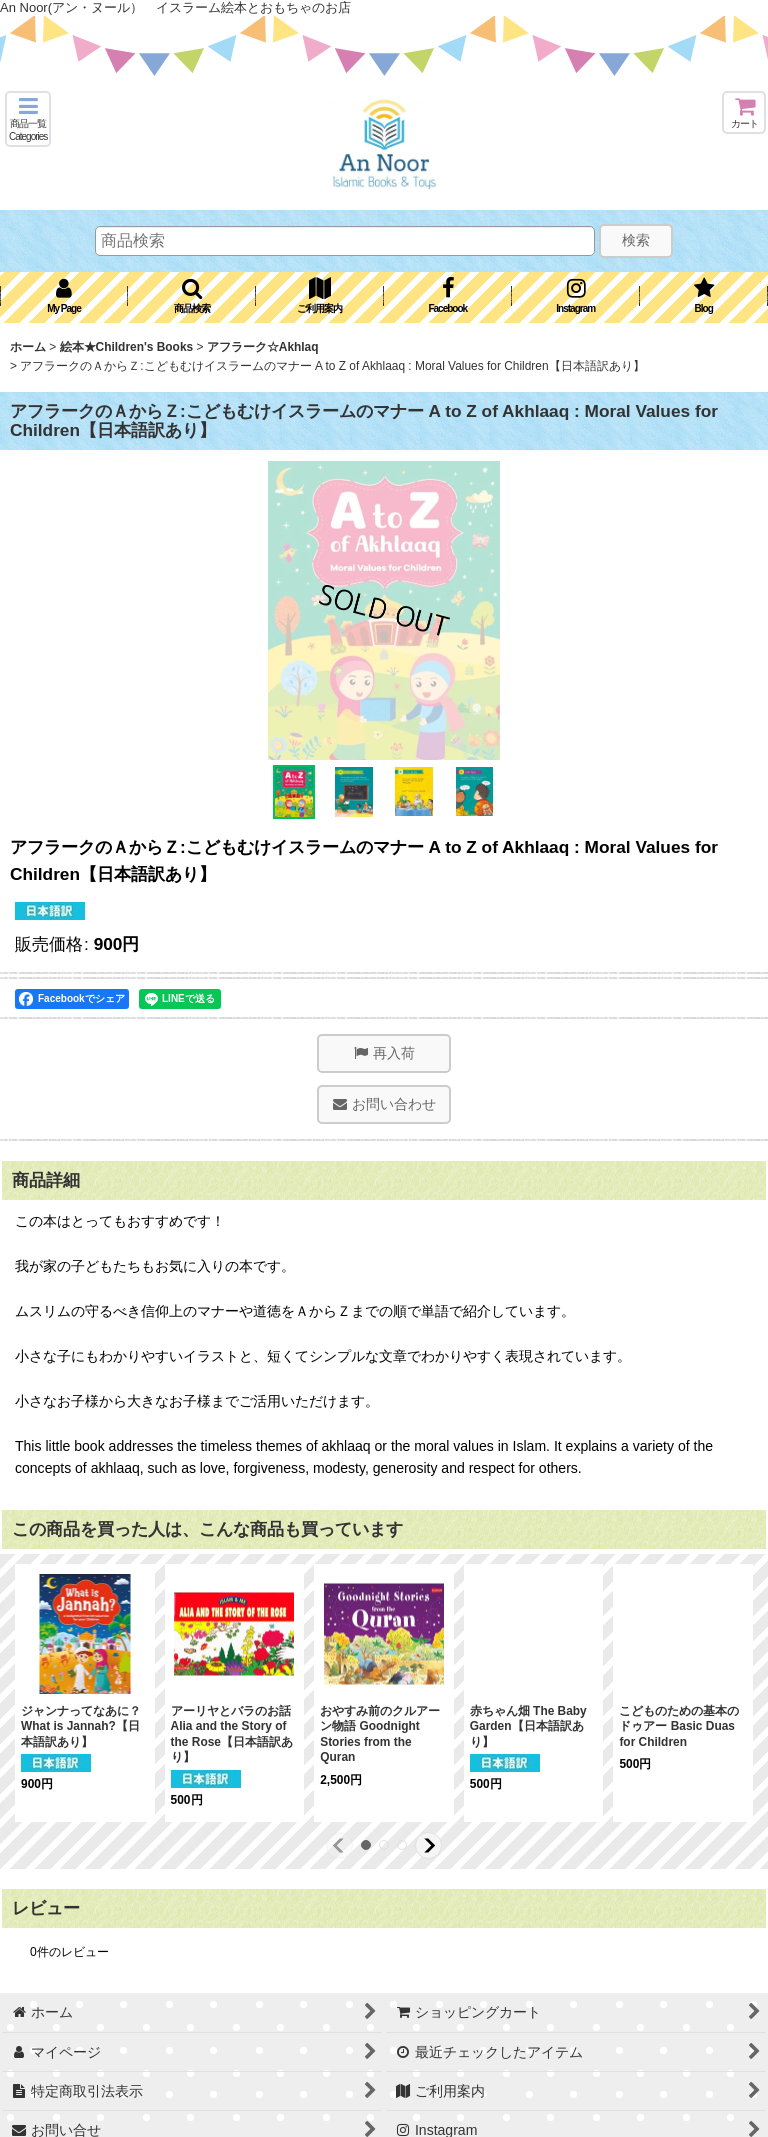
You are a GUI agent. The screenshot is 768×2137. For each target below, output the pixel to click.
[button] (28, 119)
